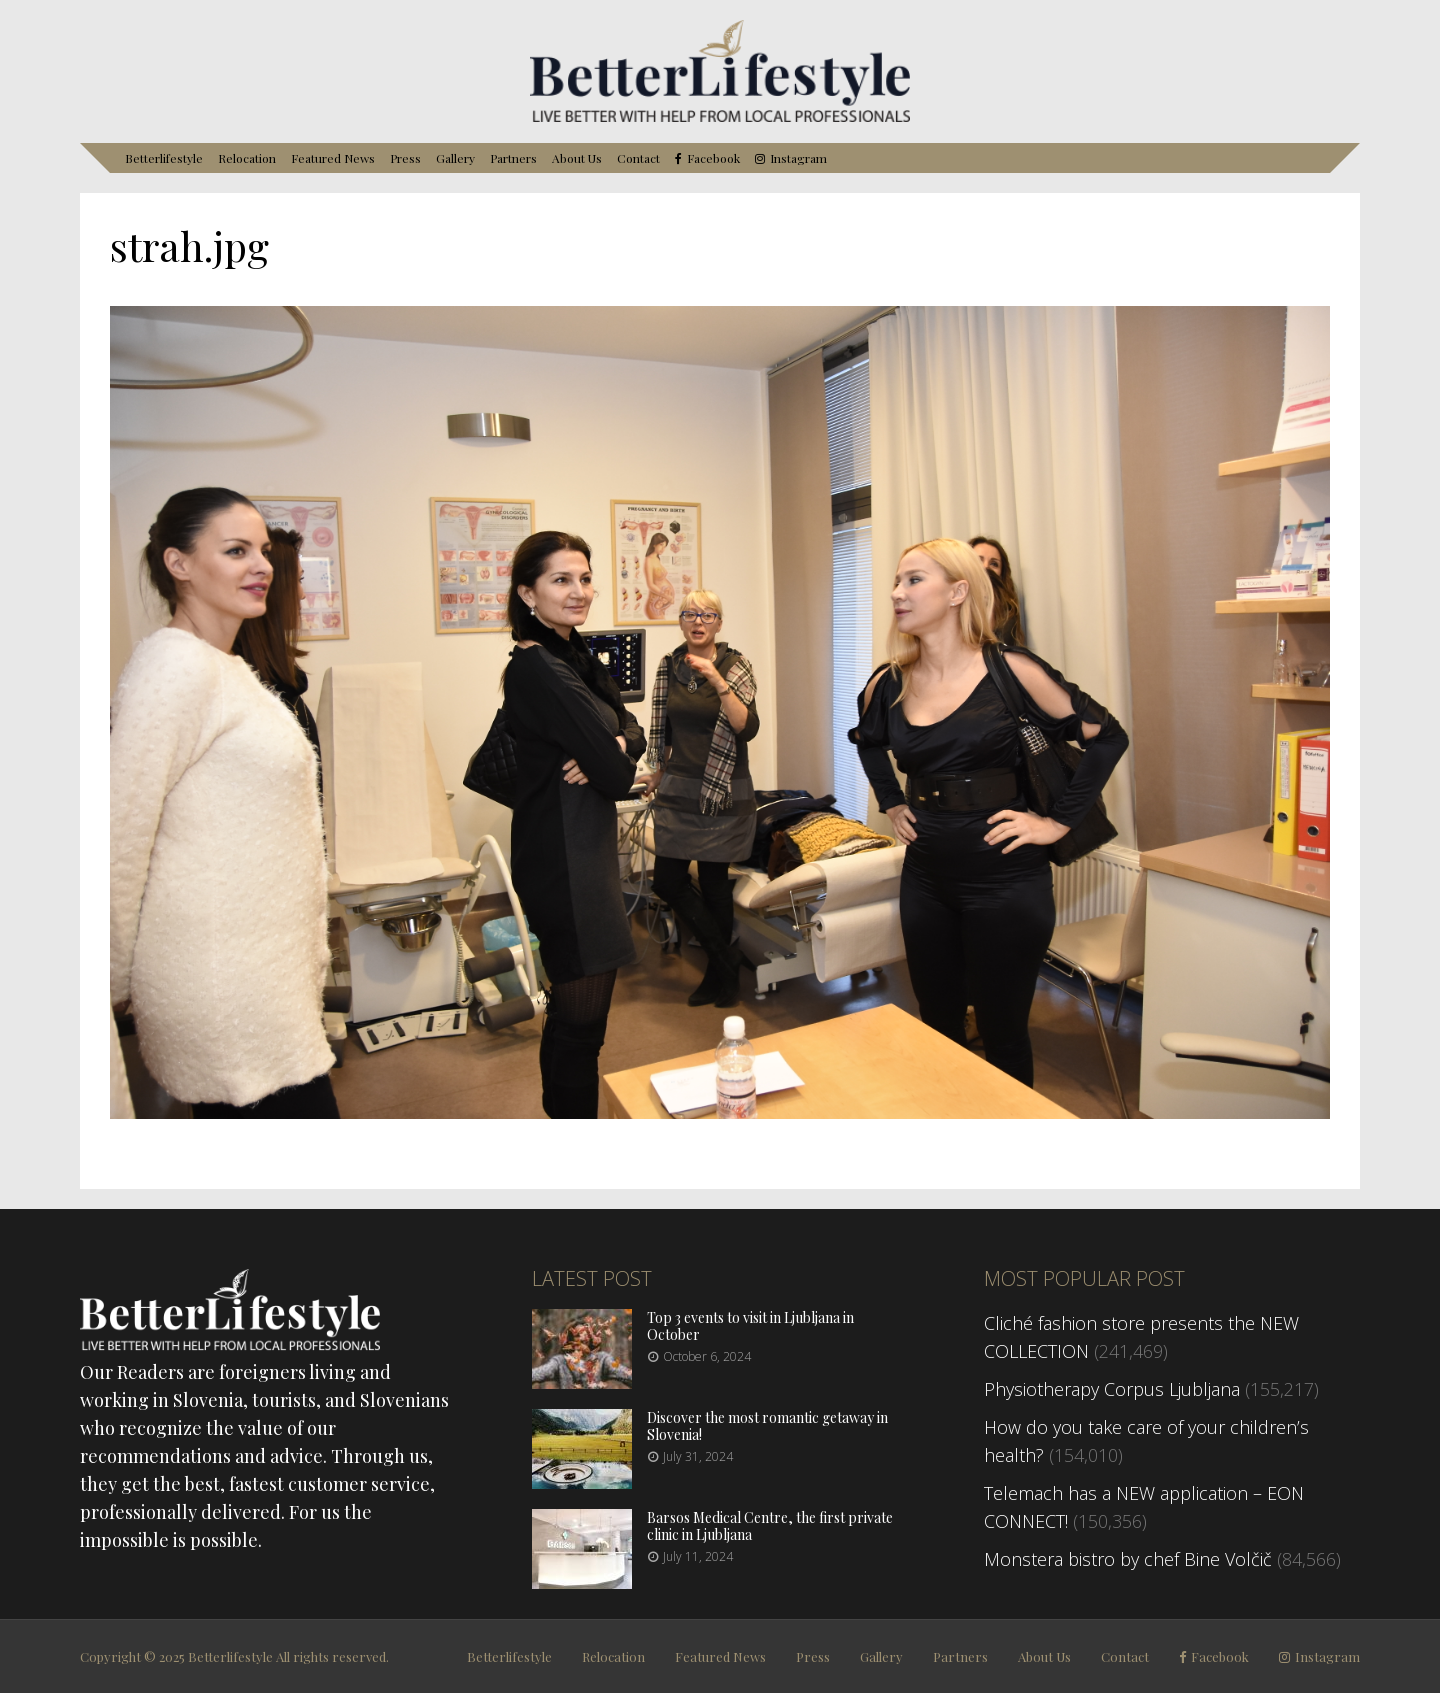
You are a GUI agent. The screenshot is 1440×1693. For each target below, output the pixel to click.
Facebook (713, 158)
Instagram (798, 158)
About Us (577, 158)
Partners (513, 158)
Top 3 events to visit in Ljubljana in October (750, 1326)
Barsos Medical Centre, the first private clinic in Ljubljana (770, 1526)
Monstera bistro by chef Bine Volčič (1128, 1559)
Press (405, 158)
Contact (638, 158)
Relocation (247, 158)
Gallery (455, 158)
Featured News (333, 158)
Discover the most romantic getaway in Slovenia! (767, 1426)
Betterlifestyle (164, 158)
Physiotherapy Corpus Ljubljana (1112, 1389)
